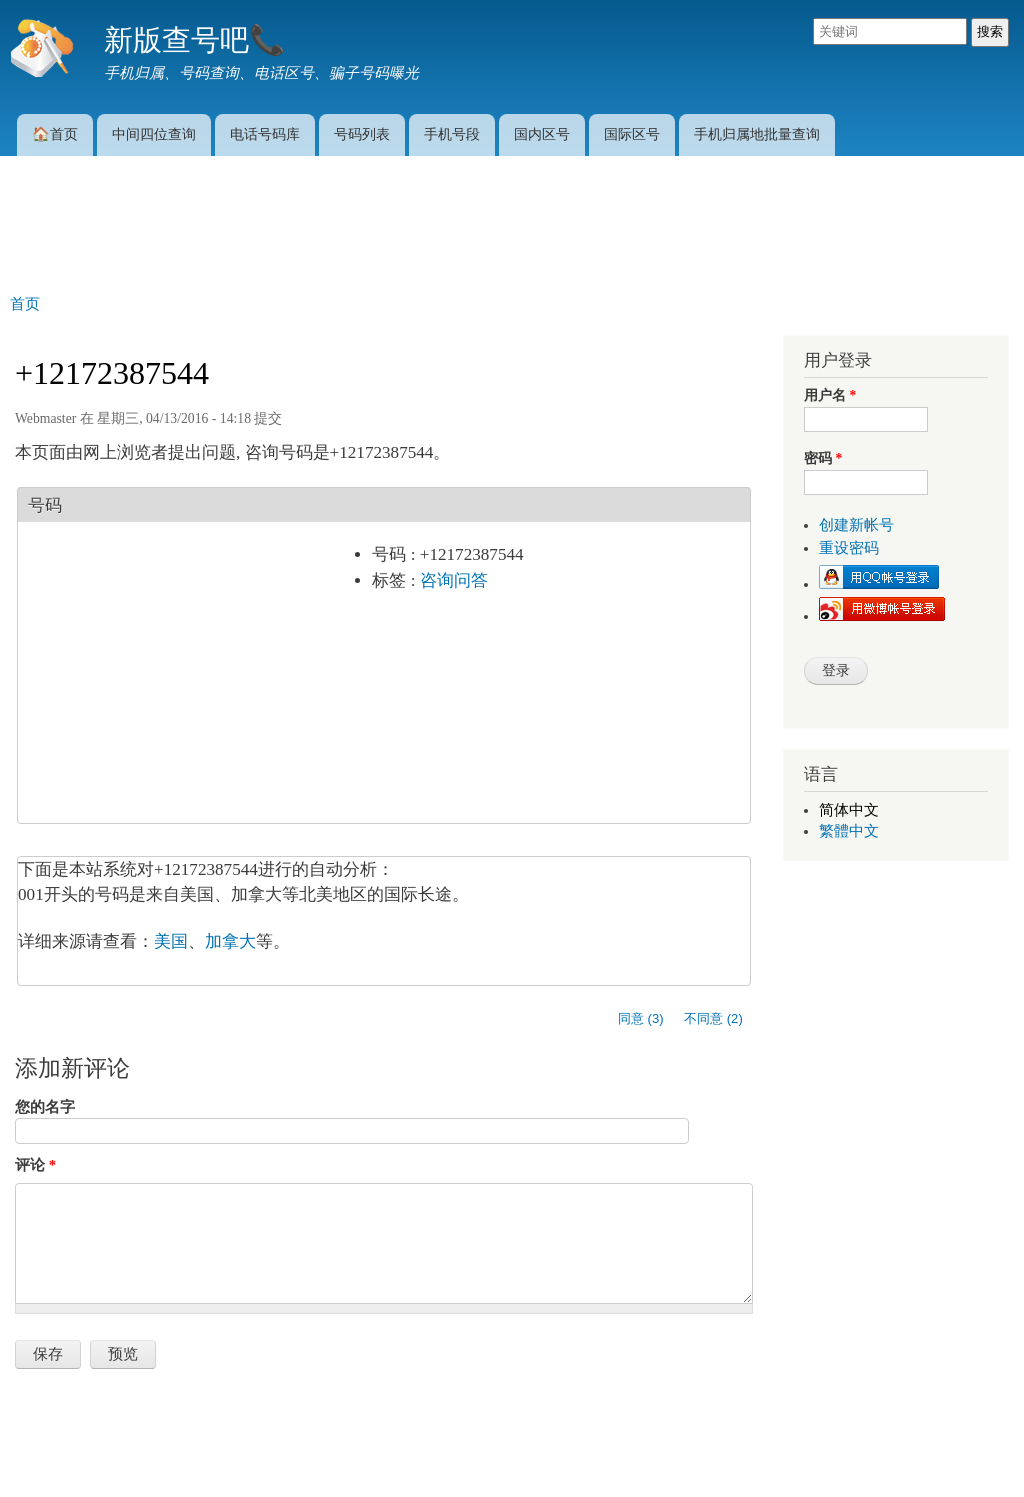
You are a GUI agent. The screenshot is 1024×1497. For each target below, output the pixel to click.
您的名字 (45, 1107)
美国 (171, 941)
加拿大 (230, 941)
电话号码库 (265, 134)
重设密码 (849, 548)
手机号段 (452, 134)
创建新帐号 (856, 525)
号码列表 (362, 134)
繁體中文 (849, 831)
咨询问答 (454, 580)
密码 (823, 458)
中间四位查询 (154, 134)
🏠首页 (55, 134)
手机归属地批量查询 (757, 134)
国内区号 (542, 134)
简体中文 (849, 810)
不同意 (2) (713, 1018)
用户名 (830, 395)
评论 (35, 1165)
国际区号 (632, 134)
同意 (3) (641, 1018)
